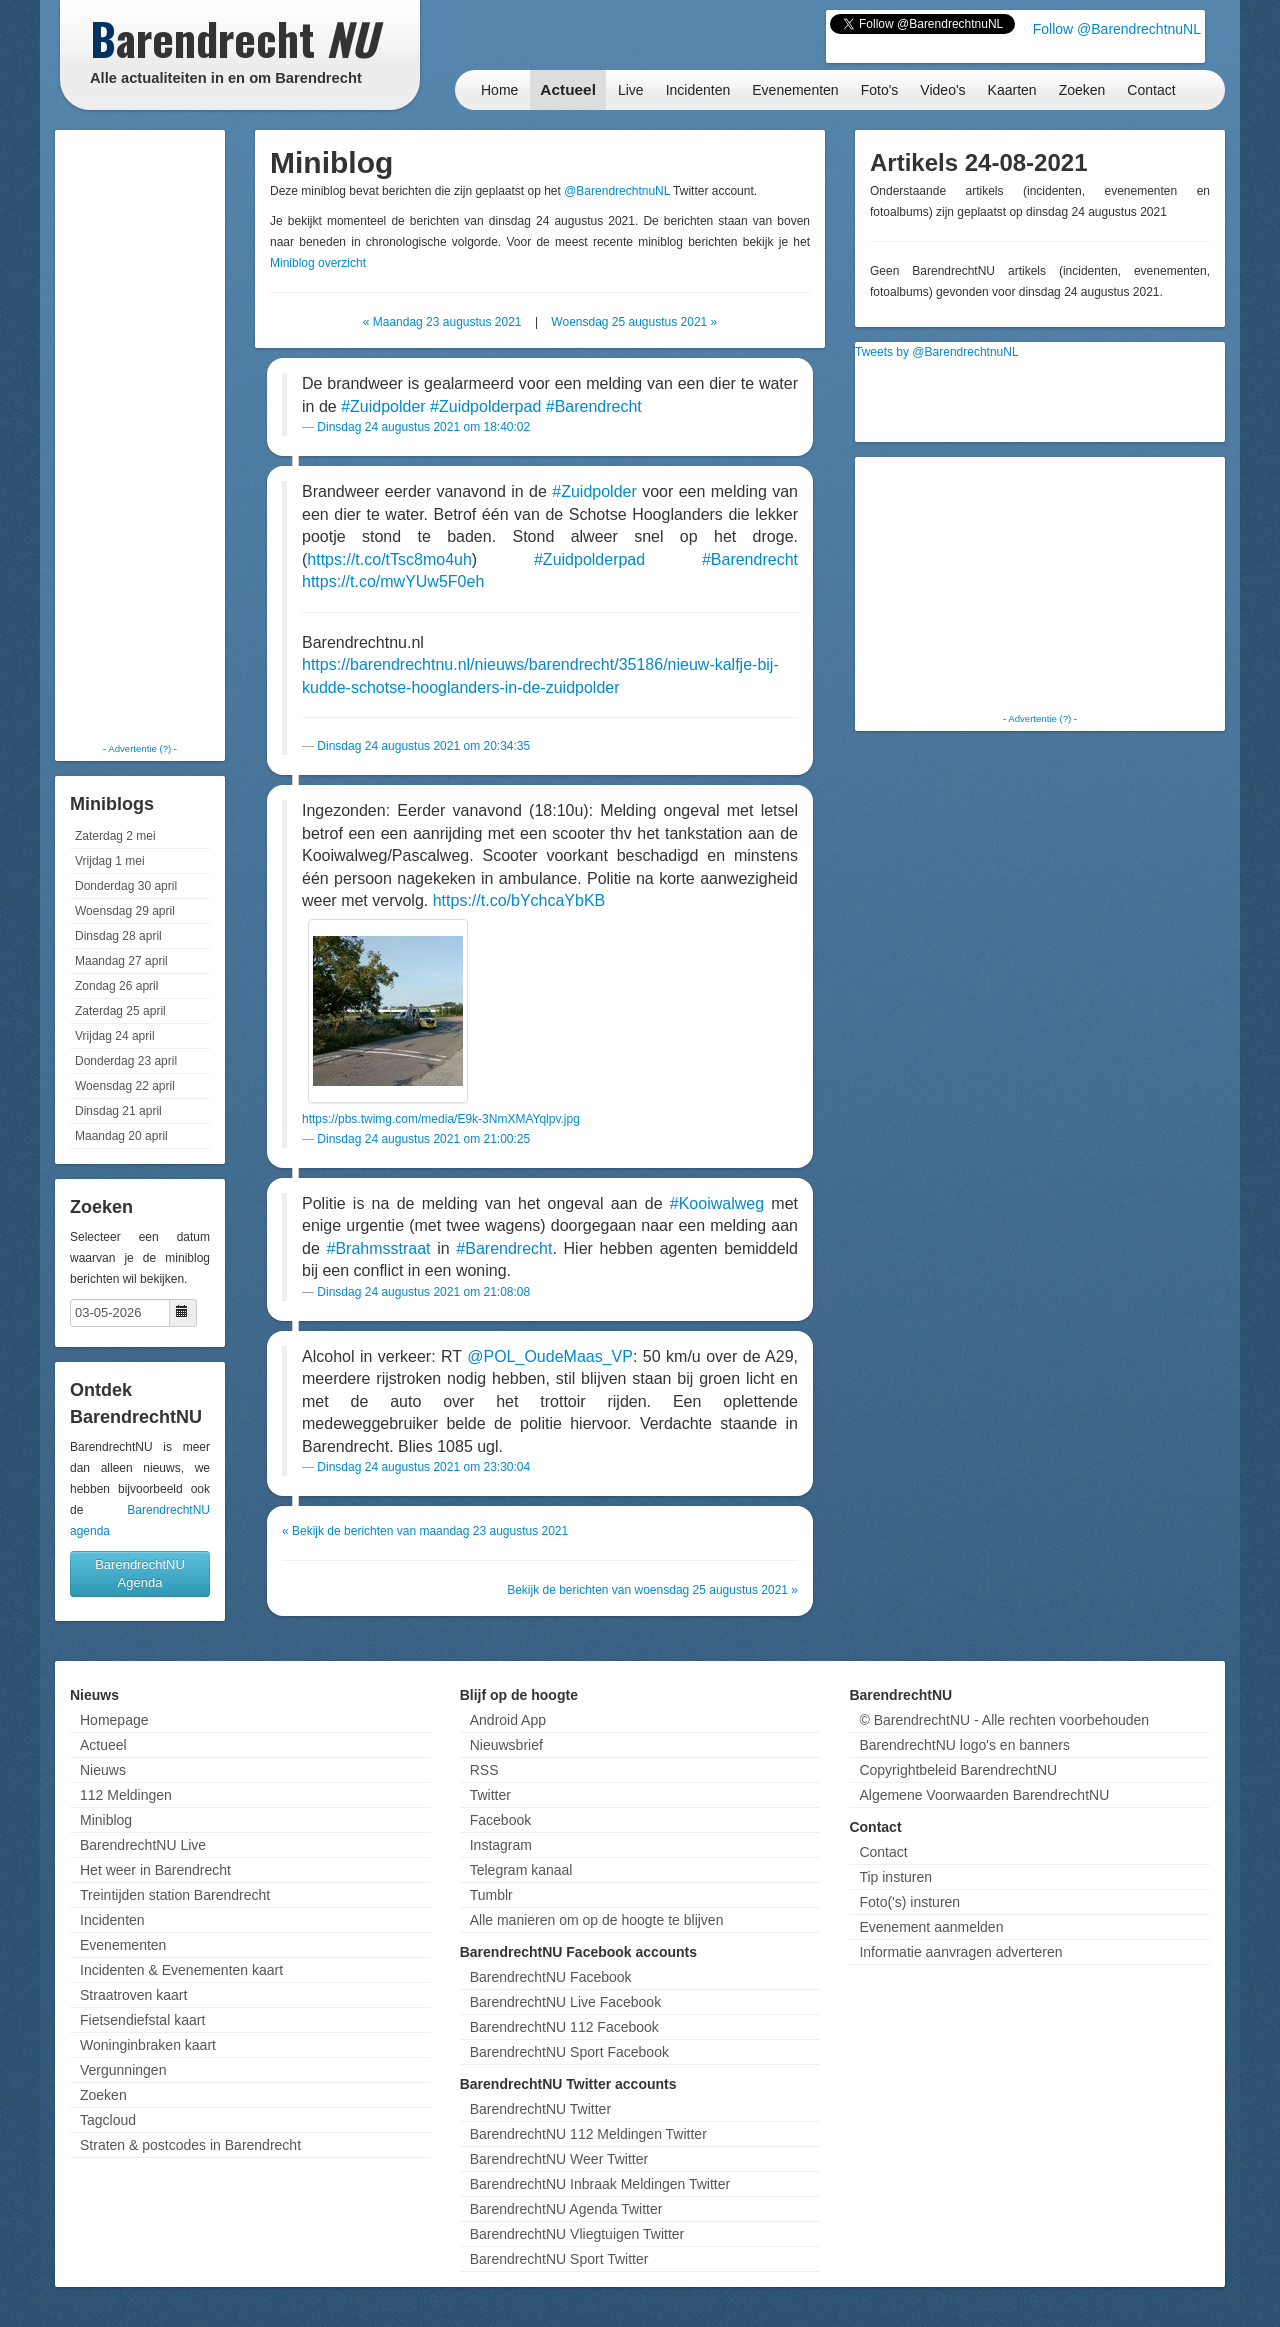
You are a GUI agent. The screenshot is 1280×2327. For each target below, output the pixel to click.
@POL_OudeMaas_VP (550, 1356)
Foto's (880, 90)
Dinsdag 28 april (118, 936)
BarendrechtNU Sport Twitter (559, 2259)
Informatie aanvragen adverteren (960, 1952)
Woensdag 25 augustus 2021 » (634, 322)
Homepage (114, 1720)
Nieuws (103, 1770)
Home (499, 90)
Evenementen (795, 90)
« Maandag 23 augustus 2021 (442, 322)
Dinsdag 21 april (118, 1111)
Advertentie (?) (139, 748)
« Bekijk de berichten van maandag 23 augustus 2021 (425, 1531)
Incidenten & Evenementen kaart (181, 1970)
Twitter (490, 1795)
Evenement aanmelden (931, 1927)
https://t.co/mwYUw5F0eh (393, 581)
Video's (942, 90)
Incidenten (698, 90)
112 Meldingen (126, 1795)
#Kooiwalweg (717, 1203)
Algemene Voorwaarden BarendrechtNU (984, 1795)
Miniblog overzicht (318, 263)
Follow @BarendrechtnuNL (1117, 29)
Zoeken (1082, 90)
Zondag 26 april (116, 986)
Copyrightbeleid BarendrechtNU (958, 1770)
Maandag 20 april (121, 1136)
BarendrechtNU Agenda (140, 1573)
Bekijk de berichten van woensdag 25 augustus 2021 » (652, 1590)
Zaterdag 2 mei (115, 836)
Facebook (500, 1820)
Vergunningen (123, 2070)
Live (631, 90)
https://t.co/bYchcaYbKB (519, 900)
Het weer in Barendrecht (155, 1870)
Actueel (568, 89)
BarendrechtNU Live (143, 1845)
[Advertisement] (140, 435)
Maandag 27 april (121, 961)
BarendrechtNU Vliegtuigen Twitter (577, 2234)
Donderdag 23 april (126, 1061)
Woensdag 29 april (125, 911)
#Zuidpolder (383, 406)
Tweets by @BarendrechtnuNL (937, 352)
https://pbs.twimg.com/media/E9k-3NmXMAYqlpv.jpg (441, 1119)
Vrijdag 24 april (115, 1036)
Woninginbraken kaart (148, 2045)
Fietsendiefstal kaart (142, 2020)
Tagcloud (108, 2120)
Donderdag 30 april (126, 886)
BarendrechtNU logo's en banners (964, 1745)
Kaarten (1012, 90)
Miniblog (106, 1820)
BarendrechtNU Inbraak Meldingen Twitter (600, 2184)
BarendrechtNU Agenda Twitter (566, 2209)
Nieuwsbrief (506, 1745)
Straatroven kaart (133, 1995)
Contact (1151, 90)
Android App (508, 1720)
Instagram (501, 1845)
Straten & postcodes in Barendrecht (190, 2145)
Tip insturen (895, 1877)
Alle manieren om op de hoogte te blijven (597, 1920)
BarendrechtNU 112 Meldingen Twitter (588, 2134)
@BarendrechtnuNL (617, 191)
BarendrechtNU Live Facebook (565, 2002)
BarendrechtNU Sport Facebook (569, 2052)
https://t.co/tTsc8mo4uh (389, 559)
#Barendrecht (594, 406)
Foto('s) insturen (909, 1902)
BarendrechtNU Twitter (540, 2109)
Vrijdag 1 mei (110, 861)
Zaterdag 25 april (120, 1011)
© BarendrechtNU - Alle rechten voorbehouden (1004, 1720)
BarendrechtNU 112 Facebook (564, 2027)
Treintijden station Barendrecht (175, 1895)
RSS (484, 1770)
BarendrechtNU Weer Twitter (559, 2159)
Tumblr (491, 1895)
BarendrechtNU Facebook (551, 1977)
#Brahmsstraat (378, 1248)
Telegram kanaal (521, 1870)
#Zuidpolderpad (485, 406)
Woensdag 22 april (125, 1086)
